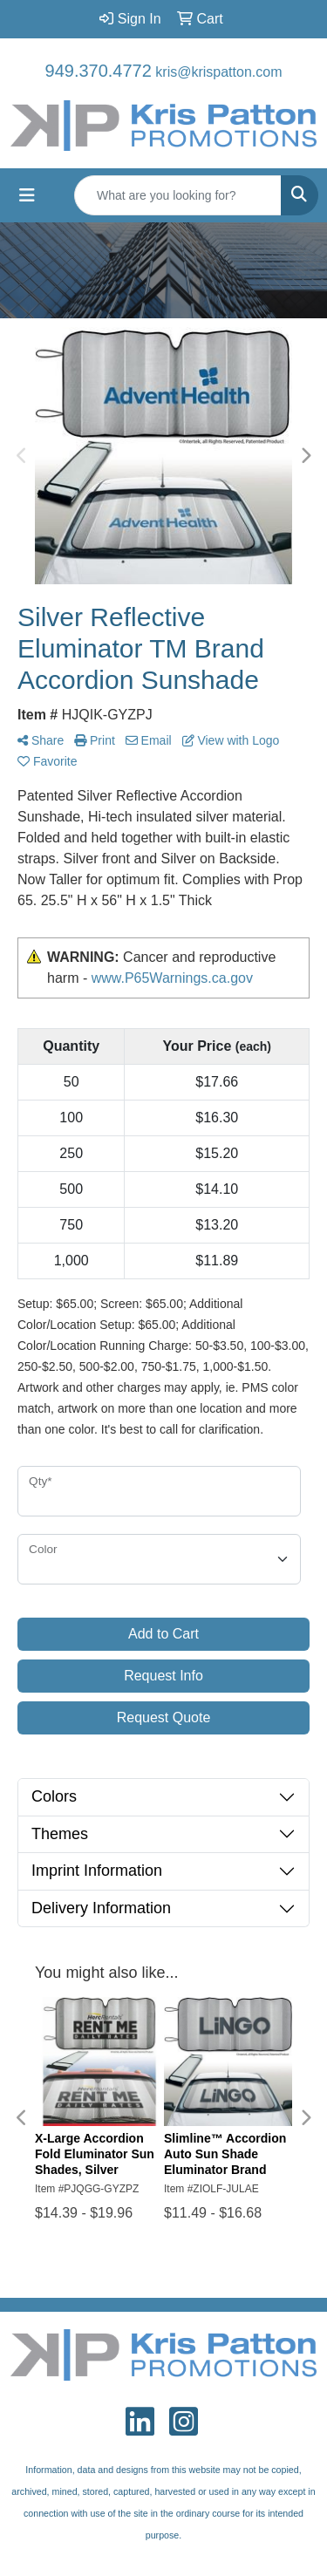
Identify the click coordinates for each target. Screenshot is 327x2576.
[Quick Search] (178, 195)
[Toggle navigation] (27, 195)
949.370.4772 (98, 70)
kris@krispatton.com (218, 72)
